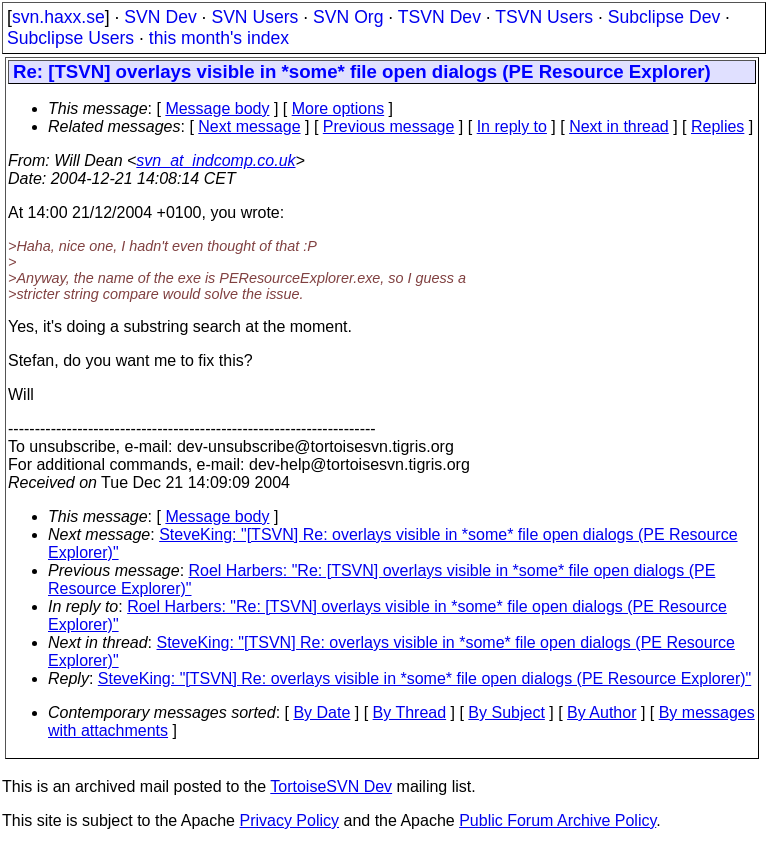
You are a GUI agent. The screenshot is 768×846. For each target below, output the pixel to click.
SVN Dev (160, 17)
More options (338, 108)
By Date (321, 712)
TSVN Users (544, 17)
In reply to (512, 126)
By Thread (410, 712)
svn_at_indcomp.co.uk (215, 160)
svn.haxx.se (58, 17)
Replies (717, 126)
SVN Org (348, 17)
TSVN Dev (439, 17)
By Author (601, 712)
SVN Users (254, 17)
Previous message (389, 126)
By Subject (506, 712)
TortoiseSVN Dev (331, 786)
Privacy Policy (289, 820)
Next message (249, 126)
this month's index (219, 38)
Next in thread (619, 126)
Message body (217, 108)
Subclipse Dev (664, 17)
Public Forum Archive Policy (557, 820)
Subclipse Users (70, 38)
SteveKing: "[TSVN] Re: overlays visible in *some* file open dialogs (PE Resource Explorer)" (424, 678)
